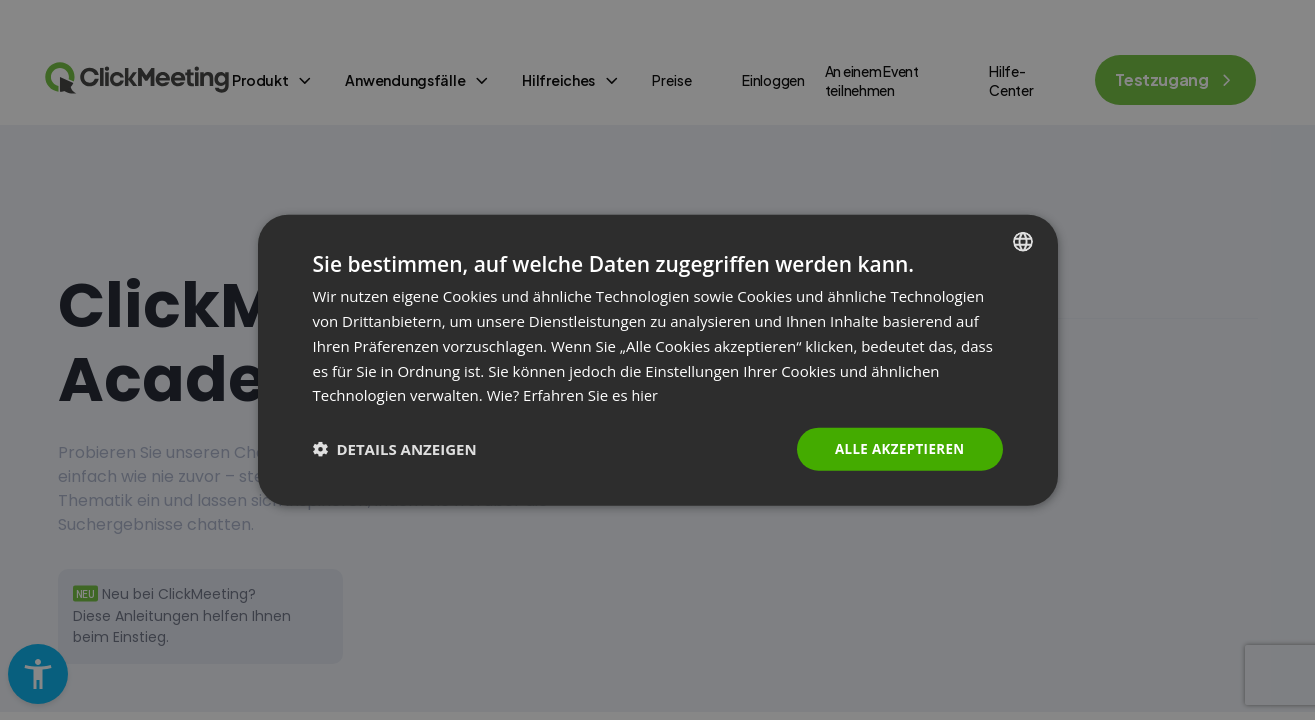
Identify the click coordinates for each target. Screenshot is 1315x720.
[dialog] (658, 360)
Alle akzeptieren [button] (896, 448)
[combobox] (1023, 241)
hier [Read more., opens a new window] (646, 394)
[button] (395, 449)
